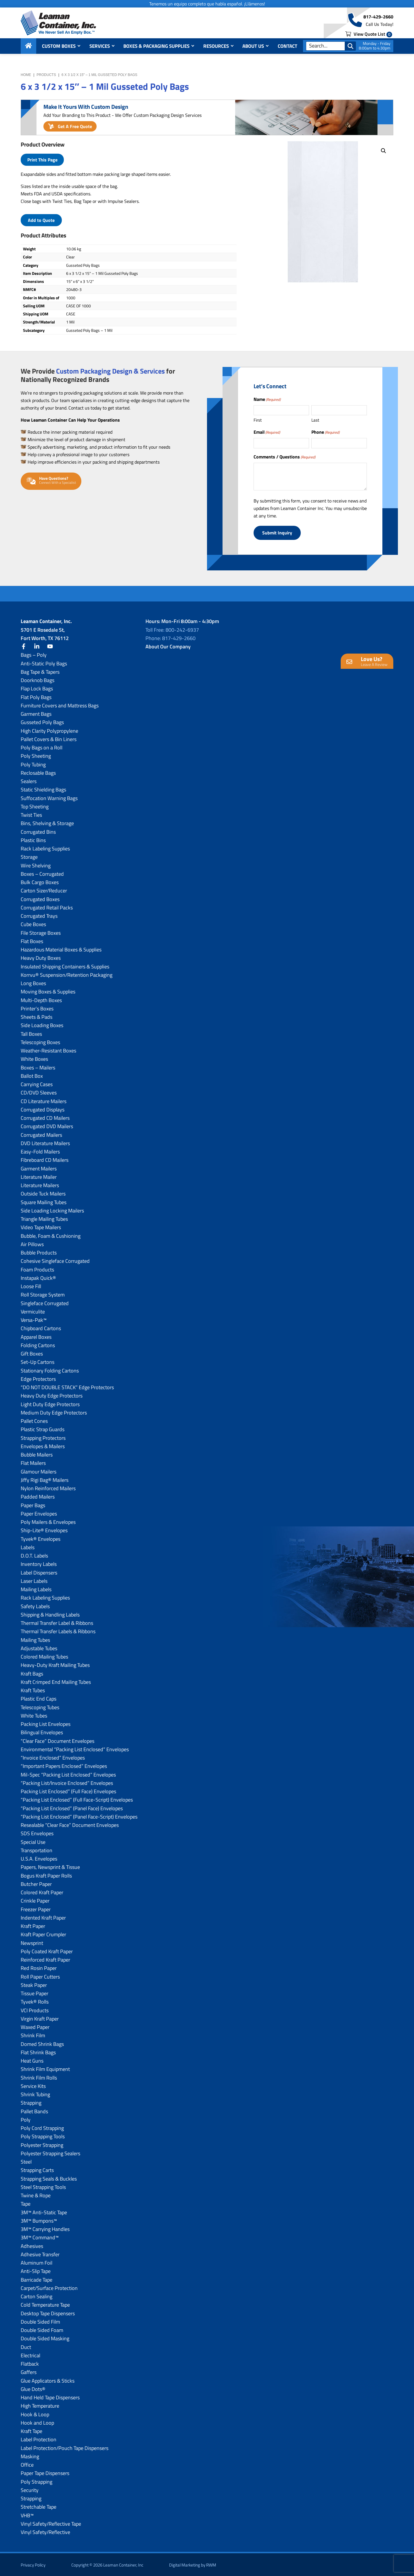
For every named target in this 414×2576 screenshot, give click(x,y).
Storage (29, 856)
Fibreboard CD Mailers (44, 1159)
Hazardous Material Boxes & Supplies (61, 948)
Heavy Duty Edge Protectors (52, 1395)
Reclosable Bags (38, 772)
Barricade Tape (36, 2278)
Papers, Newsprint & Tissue (50, 1866)
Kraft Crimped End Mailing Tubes (56, 1681)
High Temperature (40, 2405)
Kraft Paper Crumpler (43, 1933)
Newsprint (32, 1942)
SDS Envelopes (37, 1832)
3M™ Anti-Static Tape (44, 2211)
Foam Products (37, 1268)
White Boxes (34, 1058)
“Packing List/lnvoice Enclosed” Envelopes (67, 1782)
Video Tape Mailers (41, 1226)
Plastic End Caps (38, 1698)
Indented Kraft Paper (43, 1916)
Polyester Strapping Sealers (50, 2152)
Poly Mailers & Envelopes (48, 1521)
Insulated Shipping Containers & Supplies (65, 965)
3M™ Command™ (40, 2236)
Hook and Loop (37, 2421)
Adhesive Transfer (40, 2253)
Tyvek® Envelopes (40, 1538)
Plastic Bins (33, 839)
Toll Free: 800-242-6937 (172, 629)
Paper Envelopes (39, 1512)
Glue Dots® (33, 2388)
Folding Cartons (38, 1344)
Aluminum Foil (36, 2261)
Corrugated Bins (38, 831)
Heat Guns (32, 2059)
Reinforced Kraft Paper (45, 1958)
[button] (383, 151)
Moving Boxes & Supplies (48, 991)
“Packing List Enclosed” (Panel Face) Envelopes (72, 1807)
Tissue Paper (34, 1992)
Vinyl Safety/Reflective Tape (51, 2523)
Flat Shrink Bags (38, 2051)
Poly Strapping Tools (43, 2135)
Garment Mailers (39, 1167)
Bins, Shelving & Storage (47, 822)
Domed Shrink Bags (42, 2043)
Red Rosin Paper (39, 1967)
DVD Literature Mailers (45, 1142)
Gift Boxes (32, 1352)
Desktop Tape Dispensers (48, 2312)
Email (267, 432)
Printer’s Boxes (37, 1007)
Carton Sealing (36, 2295)
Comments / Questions (284, 456)
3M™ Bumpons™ (39, 2219)
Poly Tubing (33, 763)
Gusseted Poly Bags (42, 721)
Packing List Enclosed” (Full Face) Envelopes (68, 1790)
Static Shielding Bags (43, 789)
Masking (30, 2455)
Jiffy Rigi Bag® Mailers (44, 1479)
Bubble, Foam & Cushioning (50, 1235)
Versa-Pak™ (34, 1319)
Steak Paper (34, 1984)
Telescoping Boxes (40, 1041)
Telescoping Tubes (40, 1706)
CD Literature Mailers (43, 1100)
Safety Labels (35, 1605)
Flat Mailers (33, 1462)
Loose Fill (31, 1285)
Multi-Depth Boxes (41, 999)
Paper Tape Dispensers (45, 2472)
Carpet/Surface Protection (49, 2287)
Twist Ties (31, 814)
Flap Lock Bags (37, 688)
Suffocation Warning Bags (49, 797)
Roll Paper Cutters (40, 1975)
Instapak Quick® (38, 1277)
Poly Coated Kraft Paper (47, 1950)
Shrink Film (33, 2034)
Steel (26, 2160)
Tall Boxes (31, 1033)
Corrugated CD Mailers (45, 1117)
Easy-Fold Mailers (40, 1150)
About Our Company (168, 645)
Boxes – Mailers (38, 1066)
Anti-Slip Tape (36, 2270)
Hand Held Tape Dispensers (50, 2396)
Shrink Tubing (35, 2093)
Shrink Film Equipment (45, 2068)
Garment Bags (36, 713)
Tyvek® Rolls (35, 2001)
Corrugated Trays (39, 915)
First (258, 420)
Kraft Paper (33, 1925)
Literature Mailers (40, 1184)
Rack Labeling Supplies (45, 847)
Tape (25, 2203)
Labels (27, 1546)
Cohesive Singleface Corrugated (55, 1260)
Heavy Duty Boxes (41, 957)
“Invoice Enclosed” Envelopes (53, 1756)
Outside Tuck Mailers (43, 1193)
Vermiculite (33, 1310)
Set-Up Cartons (37, 1361)
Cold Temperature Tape (45, 2304)
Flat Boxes (32, 940)
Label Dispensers (39, 1571)
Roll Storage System (43, 1294)
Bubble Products (39, 1251)
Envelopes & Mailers (43, 1445)
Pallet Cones (34, 1420)
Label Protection (38, 2438)
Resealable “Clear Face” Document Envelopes (70, 1824)
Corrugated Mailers (41, 1134)
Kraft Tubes (33, 1689)
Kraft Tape (31, 2430)
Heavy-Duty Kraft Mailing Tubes (55, 1664)
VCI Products (35, 2009)
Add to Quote (41, 220)
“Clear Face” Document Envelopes (57, 1740)
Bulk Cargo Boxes (40, 881)
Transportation (36, 1849)
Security (30, 2489)
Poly (25, 2118)
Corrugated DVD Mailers (47, 1125)
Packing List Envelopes (45, 1723)
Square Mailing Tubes (43, 1201)
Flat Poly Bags (36, 696)
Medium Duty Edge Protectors (54, 1411)
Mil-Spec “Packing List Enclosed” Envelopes (68, 1773)
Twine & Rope (36, 2194)
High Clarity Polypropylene (49, 730)
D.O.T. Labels (34, 1554)
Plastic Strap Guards (42, 1428)
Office (27, 2464)
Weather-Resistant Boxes (48, 1049)
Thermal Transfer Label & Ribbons (57, 1622)
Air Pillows (32, 1243)
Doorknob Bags (37, 679)
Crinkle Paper (35, 1900)
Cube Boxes (33, 923)
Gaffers (29, 2371)
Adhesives (32, 2245)
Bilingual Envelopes (42, 1731)
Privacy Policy (33, 2564)
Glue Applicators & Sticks (47, 2379)
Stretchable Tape (38, 2506)
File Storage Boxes (41, 932)
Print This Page (42, 159)
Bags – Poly (34, 654)
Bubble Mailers (37, 1453)
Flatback (30, 2362)
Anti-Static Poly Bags (44, 662)
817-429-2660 (378, 18)
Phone (325, 432)
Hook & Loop (35, 2413)
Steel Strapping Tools (43, 2186)
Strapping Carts (37, 2169)
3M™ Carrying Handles (45, 2228)
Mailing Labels (36, 1588)
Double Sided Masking (45, 2337)
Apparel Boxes (36, 1336)
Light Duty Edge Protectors (50, 1403)
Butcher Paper (36, 1883)
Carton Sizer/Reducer (44, 890)
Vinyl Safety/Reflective (45, 2531)
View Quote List (368, 35)
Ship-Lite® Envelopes (44, 1529)
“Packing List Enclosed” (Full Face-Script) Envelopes (77, 1799)
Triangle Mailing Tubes (44, 1218)
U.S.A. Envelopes (39, 1857)
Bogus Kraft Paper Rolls (46, 1874)
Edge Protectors (38, 1378)
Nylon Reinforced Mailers (48, 1487)
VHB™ (27, 2514)
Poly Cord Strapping (42, 2127)
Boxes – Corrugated (42, 873)
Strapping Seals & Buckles (49, 2177)
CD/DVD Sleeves (39, 1092)
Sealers (29, 780)
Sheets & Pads (36, 1016)
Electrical (30, 2354)
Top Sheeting (35, 805)
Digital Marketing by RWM (192, 2564)
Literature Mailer (39, 1176)
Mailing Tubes (35, 1639)
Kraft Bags (32, 1672)
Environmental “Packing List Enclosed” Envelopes (75, 1748)
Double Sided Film (40, 2320)
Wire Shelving (36, 864)
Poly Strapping (36, 2480)
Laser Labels (34, 1580)
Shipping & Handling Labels (50, 1613)
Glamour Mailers (38, 1470)
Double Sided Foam (42, 2329)
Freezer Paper (36, 1908)
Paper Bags (33, 1504)
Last (315, 420)
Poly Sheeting (36, 755)
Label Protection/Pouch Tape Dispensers (64, 2447)
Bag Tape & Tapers (40, 671)
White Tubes (34, 1714)
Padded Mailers (38, 1496)
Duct (26, 2346)
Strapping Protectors (43, 1437)
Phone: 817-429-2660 (170, 637)
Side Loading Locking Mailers (52, 1209)
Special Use (33, 1841)
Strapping (31, 2102)
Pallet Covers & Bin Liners (48, 738)
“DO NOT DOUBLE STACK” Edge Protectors (67, 1386)
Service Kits (33, 2085)
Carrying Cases (37, 1083)
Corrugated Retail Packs (47, 906)
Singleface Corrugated (45, 1302)
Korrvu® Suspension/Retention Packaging (66, 974)
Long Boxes (33, 982)
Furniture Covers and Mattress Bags (60, 704)
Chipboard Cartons (41, 1327)
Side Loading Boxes (42, 1024)
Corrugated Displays (42, 1108)
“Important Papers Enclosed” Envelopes (64, 1765)
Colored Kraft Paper (42, 1891)
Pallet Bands (34, 2110)
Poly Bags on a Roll (41, 746)
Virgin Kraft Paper (40, 2017)
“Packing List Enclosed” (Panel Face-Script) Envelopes (79, 1815)
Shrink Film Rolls (39, 2076)
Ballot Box (32, 1075)
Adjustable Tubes (39, 1647)
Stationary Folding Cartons (50, 1369)
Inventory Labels (39, 1563)
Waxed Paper (35, 2026)
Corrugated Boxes (40, 898)
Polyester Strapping (42, 2144)
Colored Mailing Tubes (44, 1655)
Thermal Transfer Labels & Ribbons (58, 1630)
